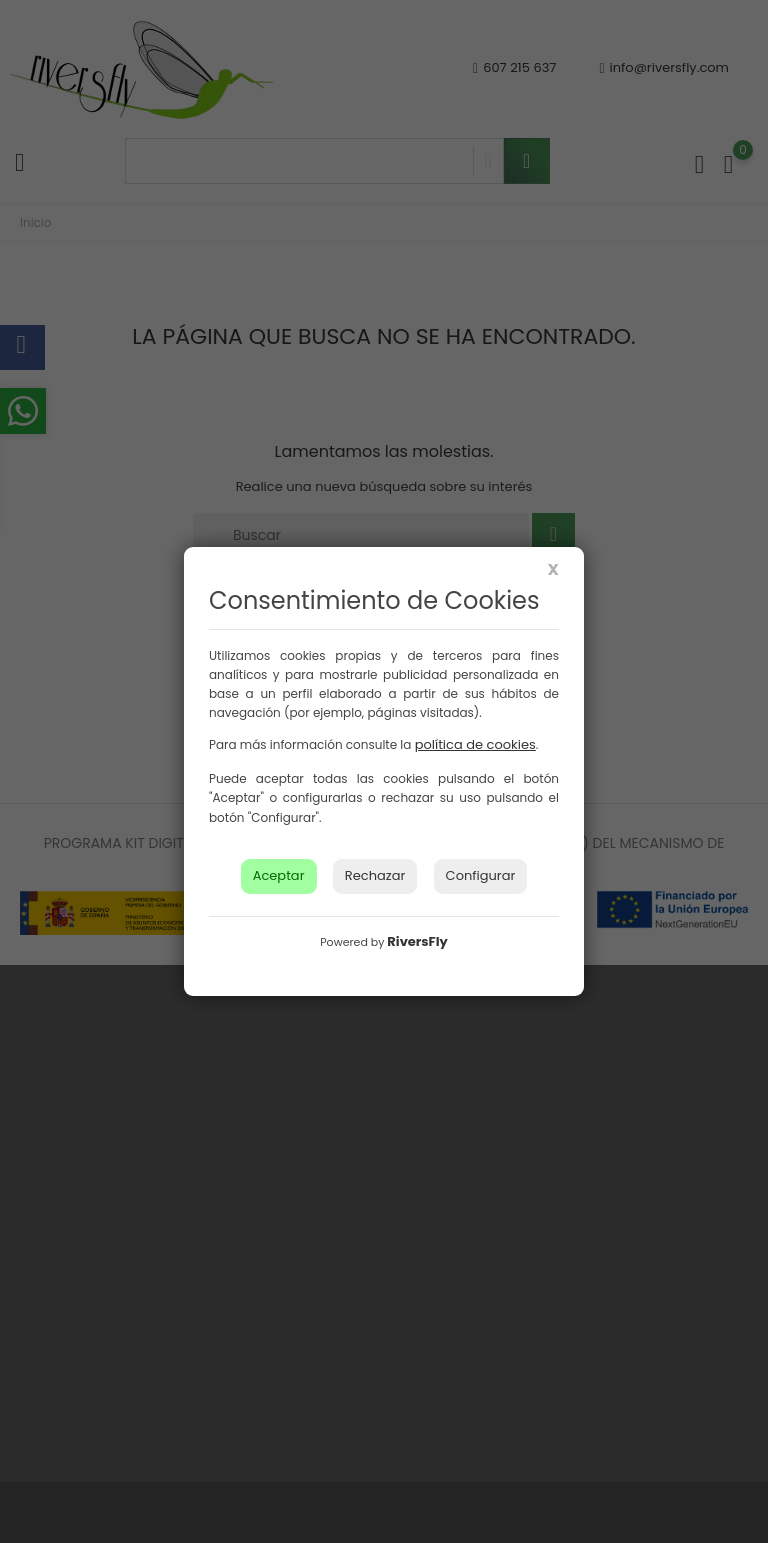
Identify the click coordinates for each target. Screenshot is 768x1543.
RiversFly (417, 941)
